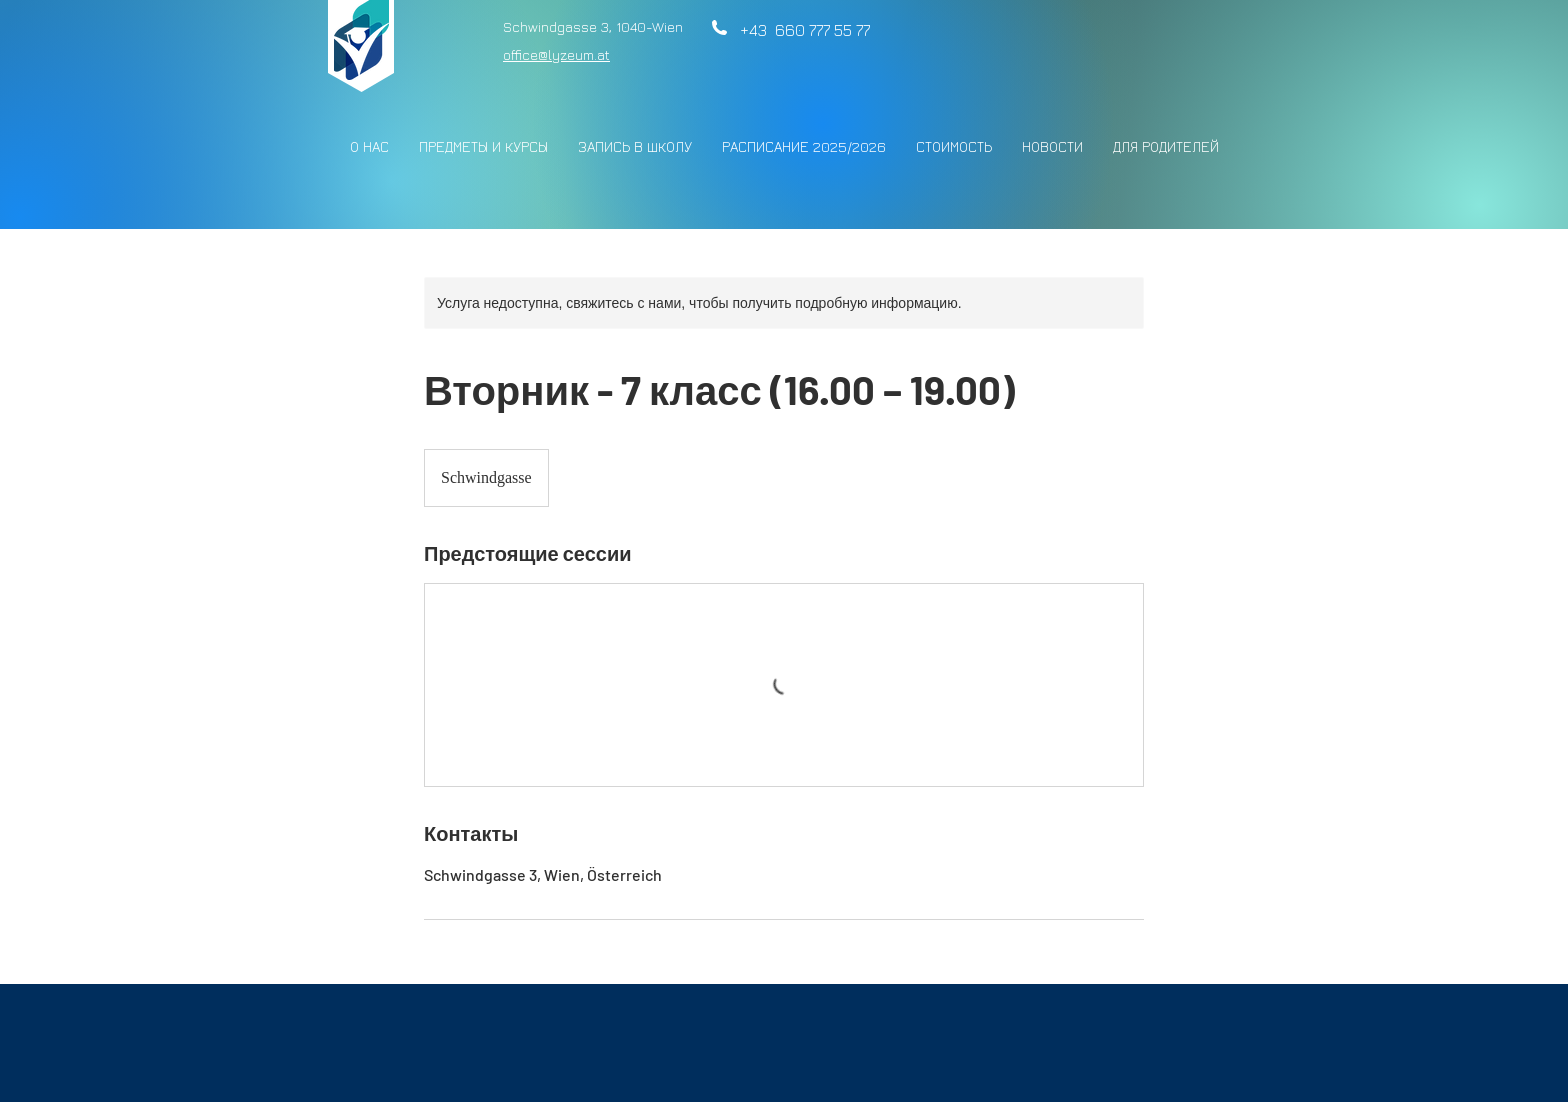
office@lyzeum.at (556, 54)
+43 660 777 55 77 (801, 30)
